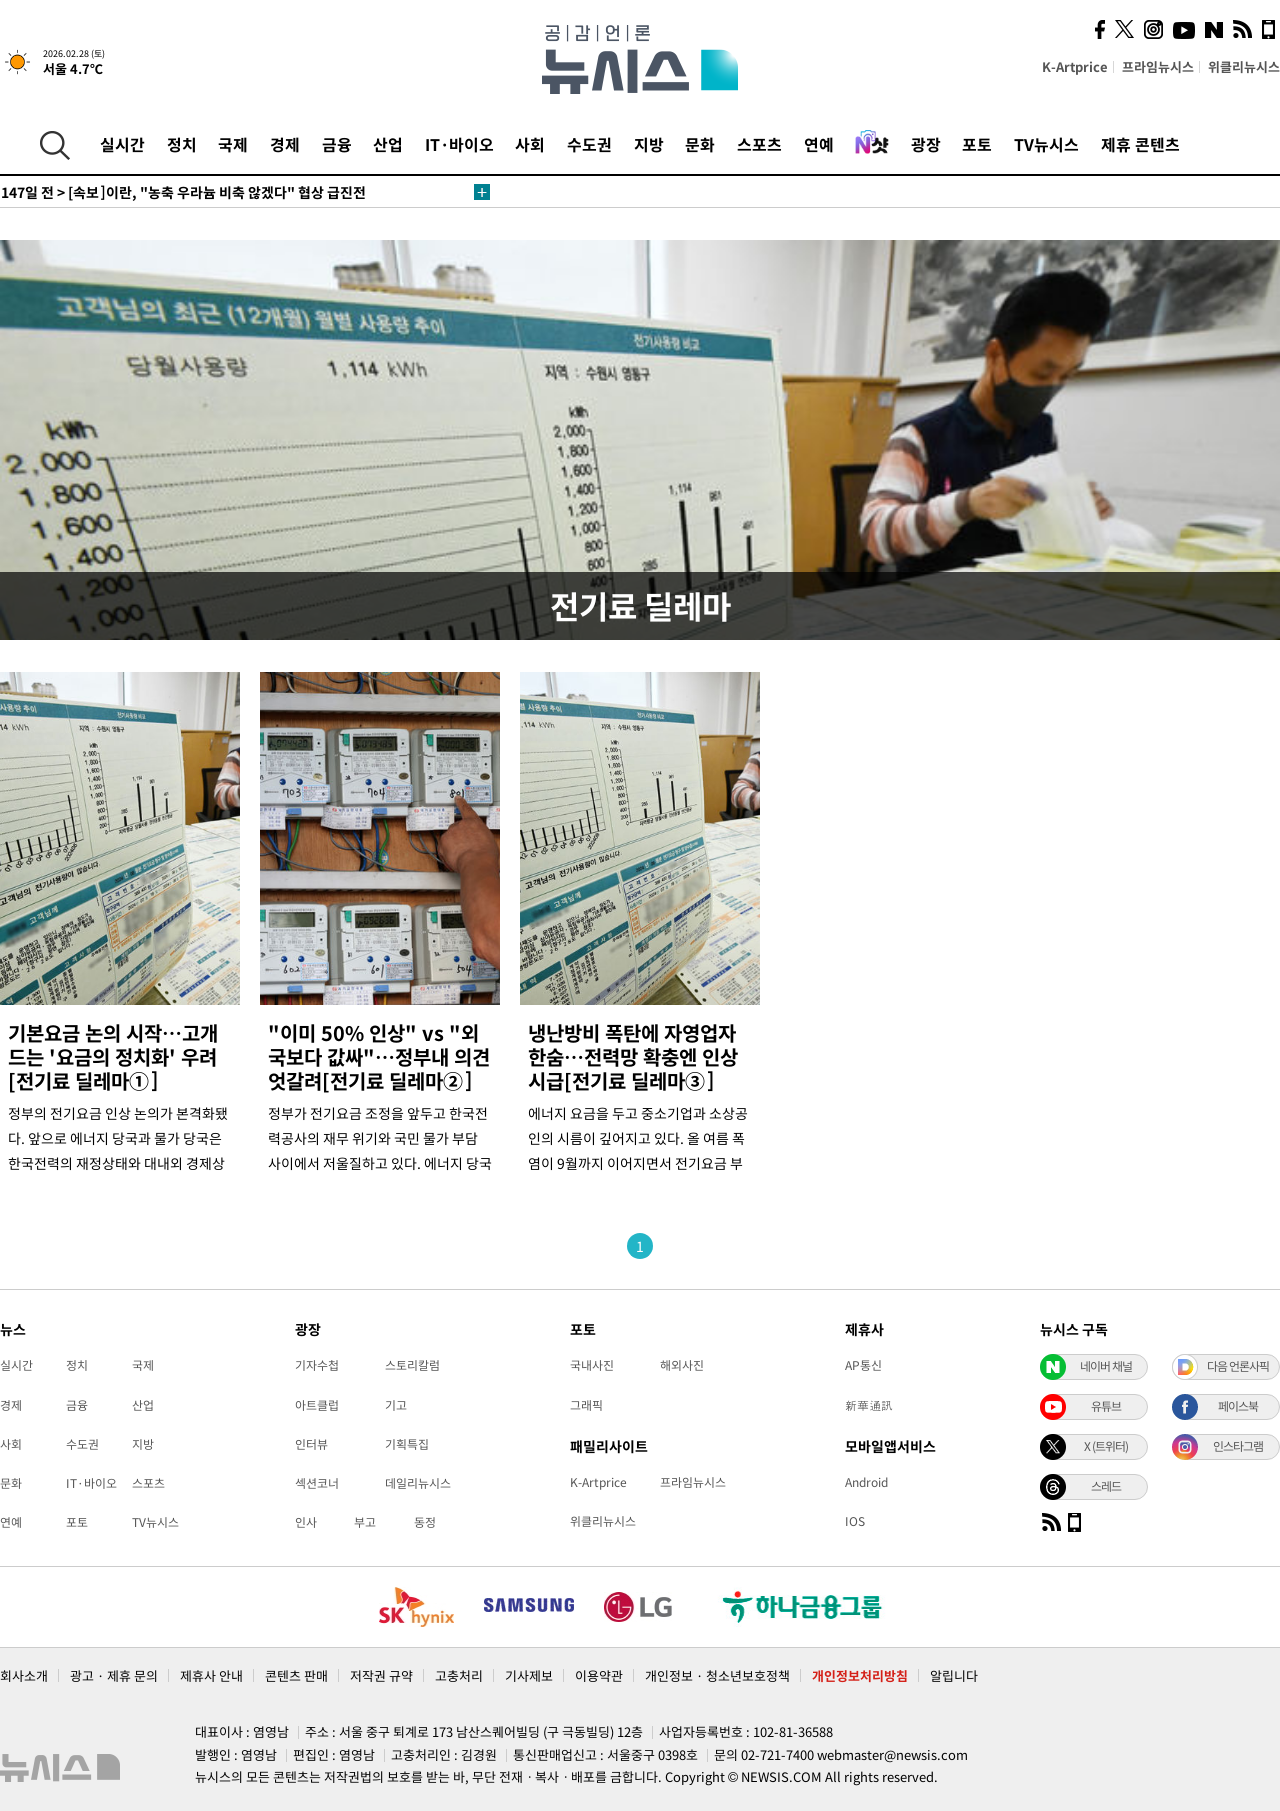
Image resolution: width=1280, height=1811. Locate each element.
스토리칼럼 (412, 1365)
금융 (337, 144)
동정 (425, 1522)
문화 (700, 144)
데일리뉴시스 (418, 1483)
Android (866, 1482)
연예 (819, 144)
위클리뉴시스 (1244, 66)
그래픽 (586, 1405)
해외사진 (682, 1365)
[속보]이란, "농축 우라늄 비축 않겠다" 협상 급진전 (183, 192)
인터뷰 (311, 1444)
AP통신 (863, 1365)
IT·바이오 (459, 144)
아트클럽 (317, 1405)
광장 (926, 144)
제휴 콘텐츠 (1140, 144)
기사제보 (529, 1675)
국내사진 (592, 1365)
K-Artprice (1075, 66)
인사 (306, 1522)
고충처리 (459, 1675)
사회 (530, 144)
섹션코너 (317, 1483)
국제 (233, 144)
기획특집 (407, 1444)
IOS (855, 1521)
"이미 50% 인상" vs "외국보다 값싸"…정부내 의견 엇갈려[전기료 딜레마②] (379, 1056)
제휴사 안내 (211, 1675)
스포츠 (759, 144)
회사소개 (24, 1675)
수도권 (589, 144)
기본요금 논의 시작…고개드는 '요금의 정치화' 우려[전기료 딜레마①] (113, 1056)
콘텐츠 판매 (296, 1675)
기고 (396, 1405)
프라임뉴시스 (1158, 66)
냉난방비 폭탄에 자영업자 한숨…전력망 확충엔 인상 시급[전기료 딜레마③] (633, 1056)
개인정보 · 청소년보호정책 (717, 1675)
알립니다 (954, 1675)
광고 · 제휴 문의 (114, 1675)
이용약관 (599, 1675)
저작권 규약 (381, 1675)
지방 (649, 144)
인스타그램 (1238, 1446)
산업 (388, 144)
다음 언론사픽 (1238, 1366)
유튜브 (1106, 1406)
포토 (977, 144)
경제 (285, 144)
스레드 (1106, 1486)
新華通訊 (869, 1405)
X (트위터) (1106, 1446)
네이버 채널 (1106, 1366)
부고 (365, 1522)
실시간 (122, 144)
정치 (182, 144)
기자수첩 (317, 1365)
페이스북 (1238, 1406)
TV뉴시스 (1046, 144)
